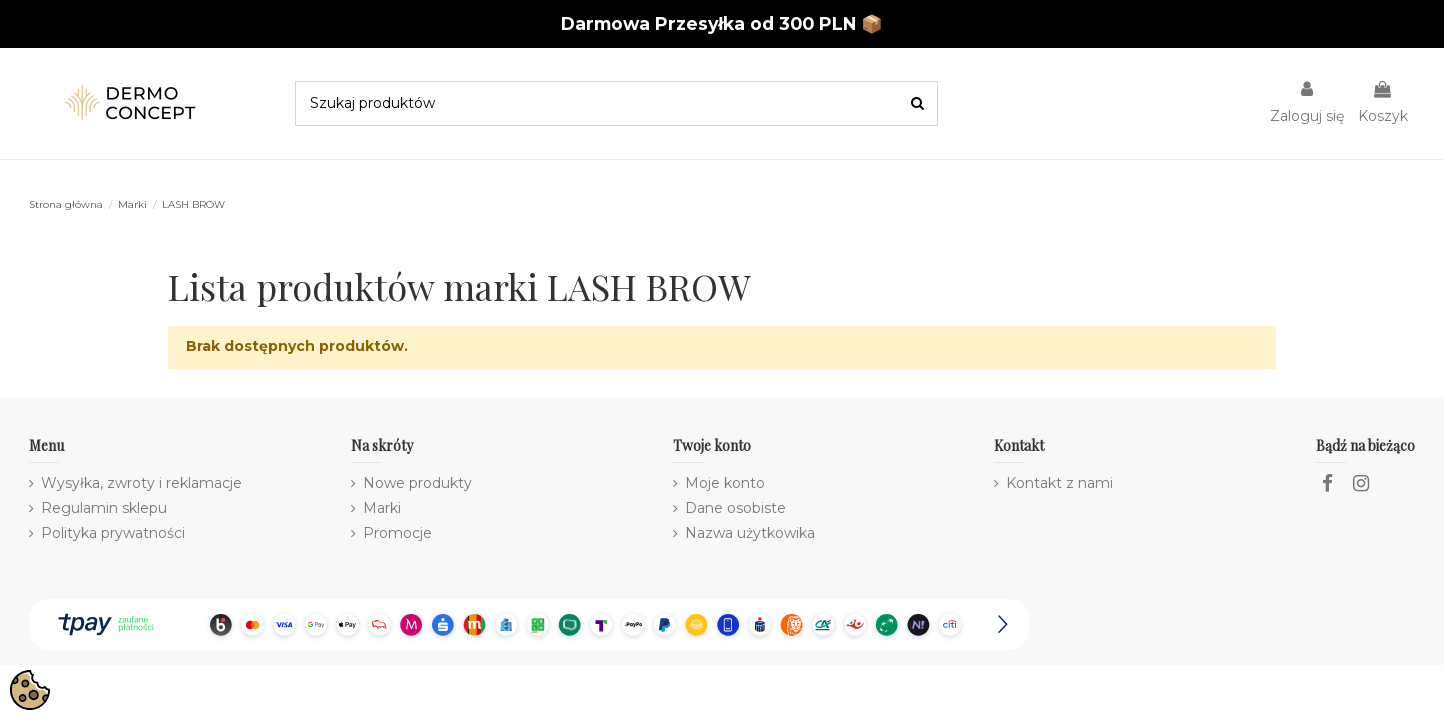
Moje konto (725, 483)
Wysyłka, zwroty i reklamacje (141, 483)
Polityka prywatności (113, 533)
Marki (382, 508)
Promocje (397, 533)
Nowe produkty (417, 483)
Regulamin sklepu (104, 508)
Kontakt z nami (1059, 483)
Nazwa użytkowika (750, 533)
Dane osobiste (735, 508)
